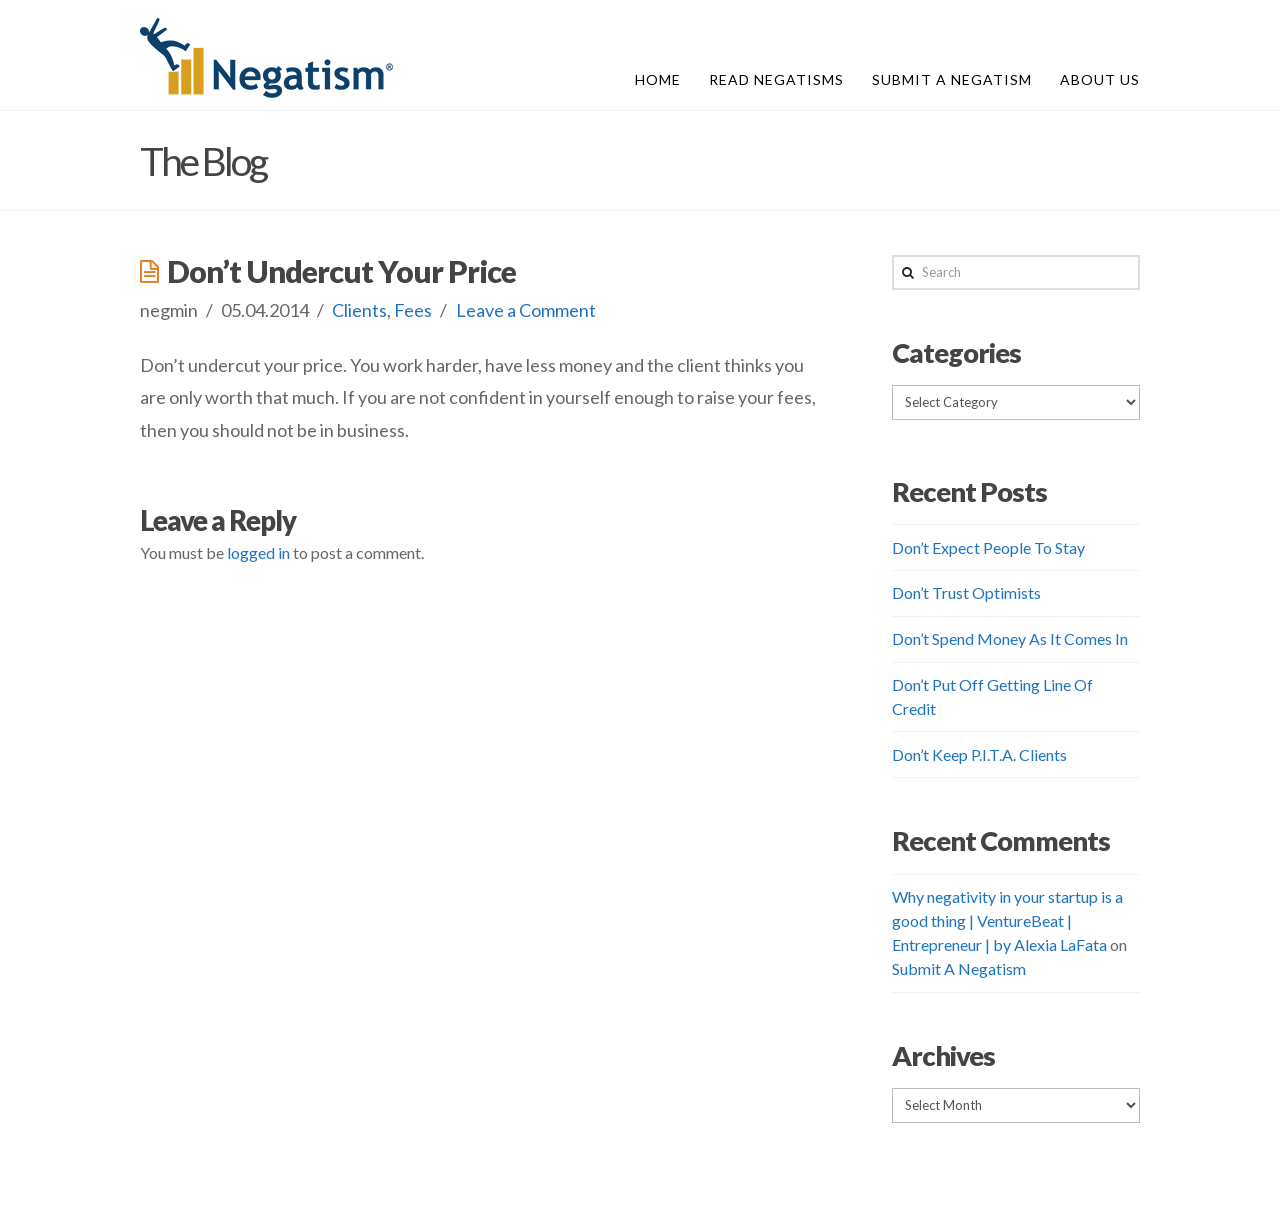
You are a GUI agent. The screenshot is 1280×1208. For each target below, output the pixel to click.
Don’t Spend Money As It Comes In (1010, 638)
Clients (359, 310)
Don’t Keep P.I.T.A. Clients (979, 754)
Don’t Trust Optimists (966, 592)
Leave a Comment (526, 310)
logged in (258, 552)
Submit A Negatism (952, 79)
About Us (1100, 79)
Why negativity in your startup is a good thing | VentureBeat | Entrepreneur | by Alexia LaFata (1007, 920)
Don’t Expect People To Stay (988, 547)
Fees (413, 310)
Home (658, 79)
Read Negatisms (776, 79)
